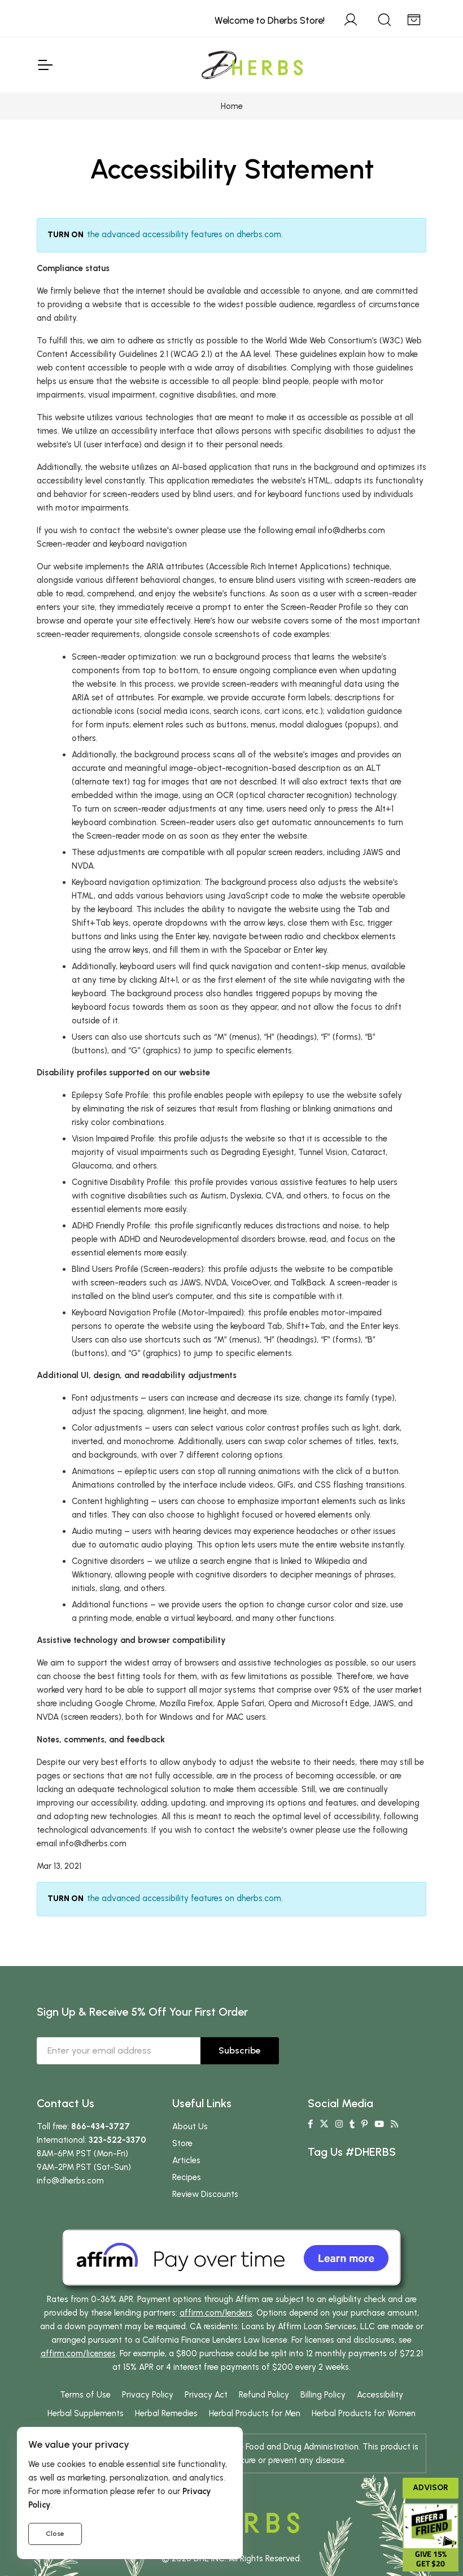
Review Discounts (205, 2194)
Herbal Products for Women (364, 2413)
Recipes (186, 2177)
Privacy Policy (147, 2395)
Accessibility (380, 2395)
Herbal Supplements (85, 2413)
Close (55, 2534)
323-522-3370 (117, 2140)
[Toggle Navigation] (45, 65)
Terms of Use (85, 2395)
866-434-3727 (100, 2126)
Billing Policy (323, 2395)
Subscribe (240, 2050)
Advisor (430, 2487)
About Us (190, 2126)
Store (182, 2143)
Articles (186, 2160)
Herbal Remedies (166, 2413)
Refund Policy (264, 2395)
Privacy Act (206, 2395)
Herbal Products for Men (254, 2413)
